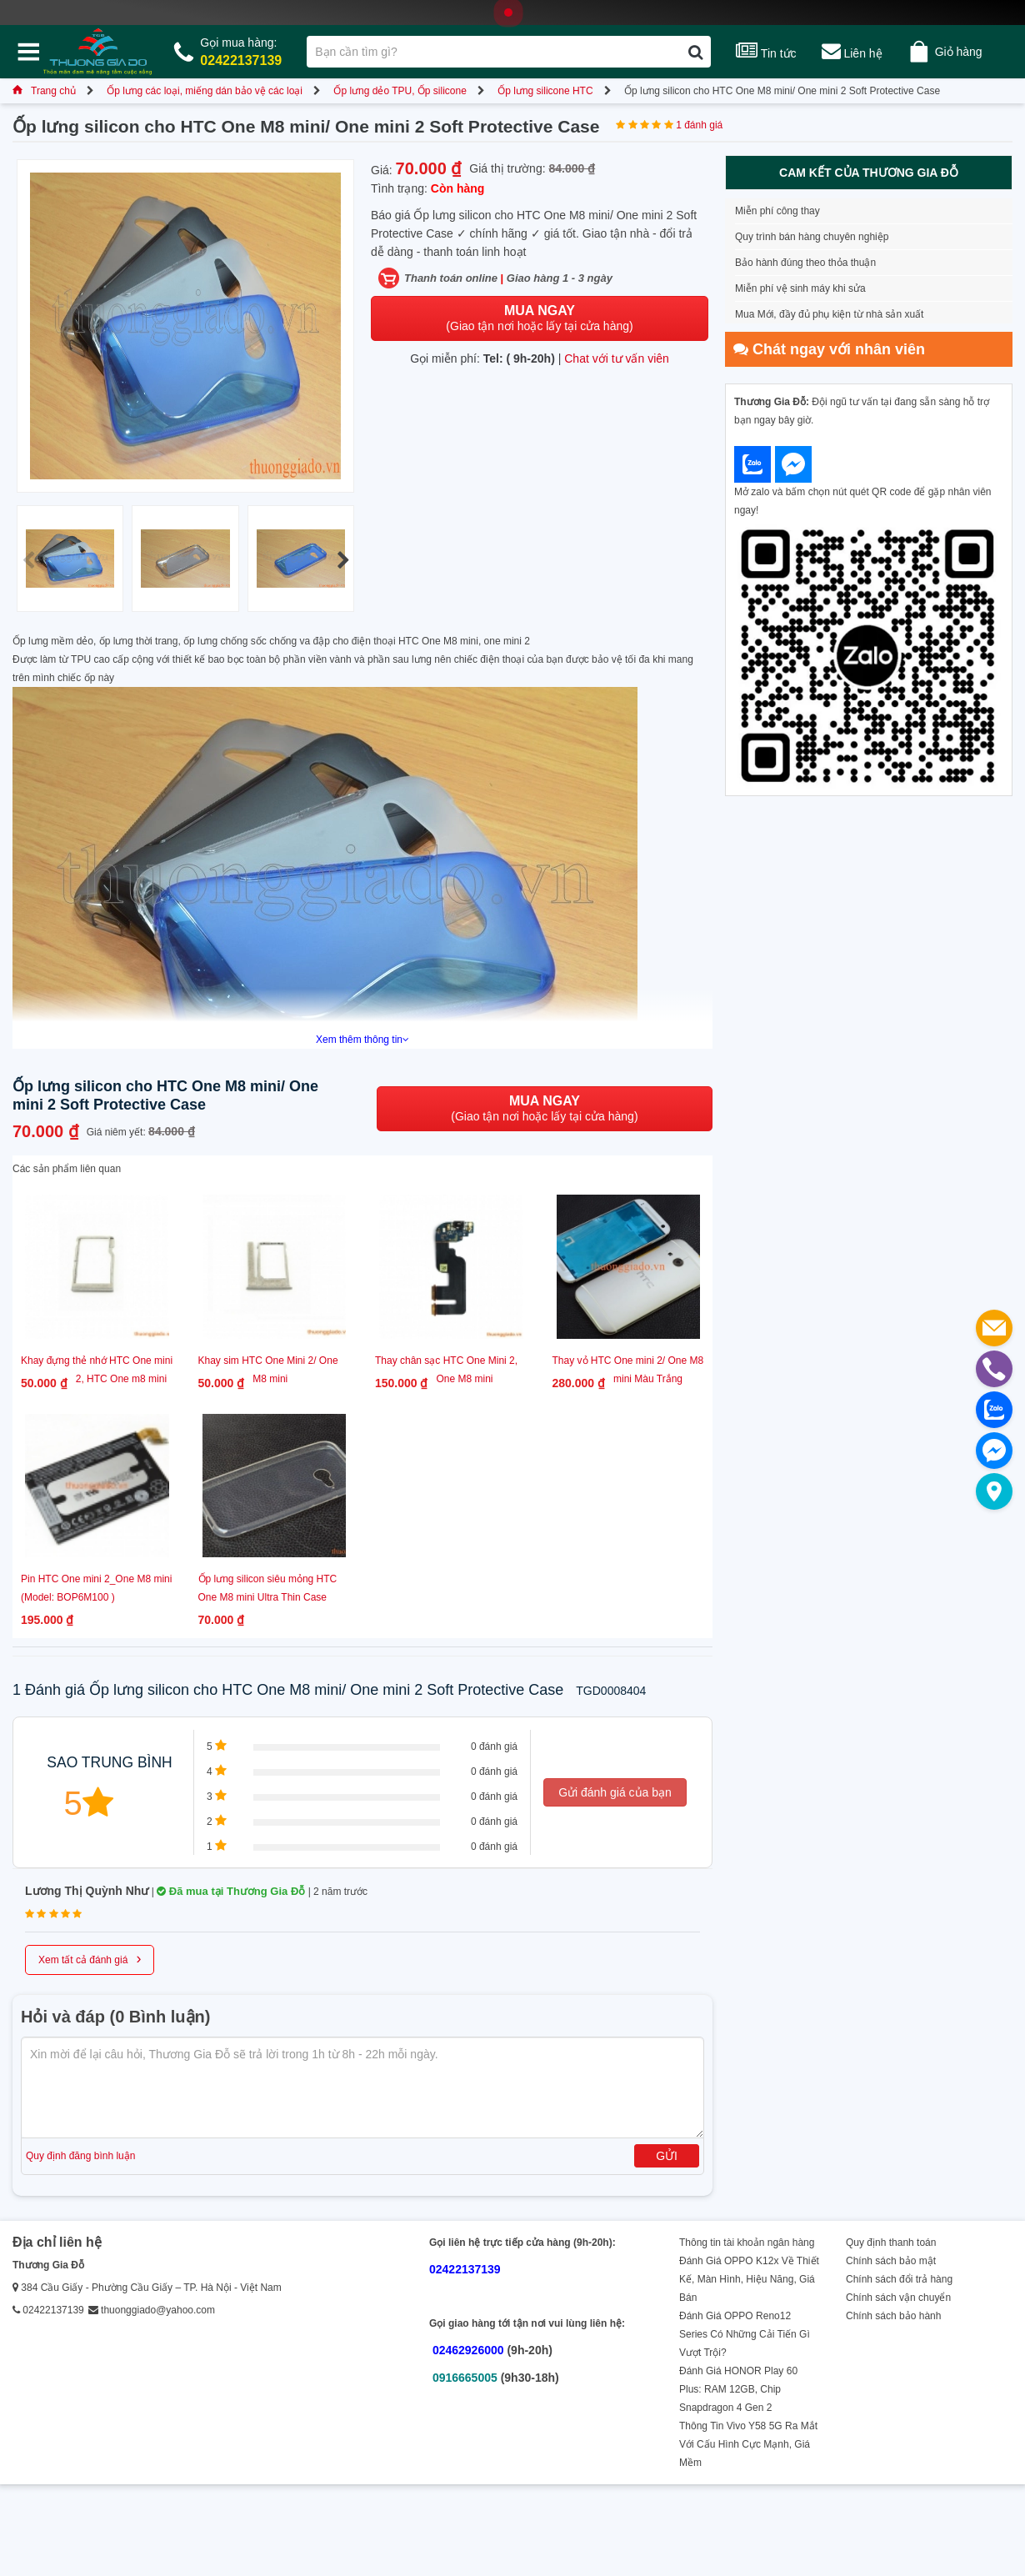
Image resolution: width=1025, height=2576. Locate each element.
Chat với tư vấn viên (616, 358)
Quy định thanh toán (891, 2242)
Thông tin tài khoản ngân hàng (746, 2242)
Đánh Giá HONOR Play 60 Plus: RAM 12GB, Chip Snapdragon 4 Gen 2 (738, 2389)
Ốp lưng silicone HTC (545, 91)
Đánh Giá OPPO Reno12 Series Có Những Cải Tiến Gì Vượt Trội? (744, 2334)
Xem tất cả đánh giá (89, 1958)
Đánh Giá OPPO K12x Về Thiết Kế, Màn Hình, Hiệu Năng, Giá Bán (749, 2279)
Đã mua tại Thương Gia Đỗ (231, 1891)
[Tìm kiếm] (695, 52)
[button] (343, 560)
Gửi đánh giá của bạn (615, 1792)
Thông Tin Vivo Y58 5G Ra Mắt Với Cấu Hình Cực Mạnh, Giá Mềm (748, 2444)
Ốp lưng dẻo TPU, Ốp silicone (400, 91)
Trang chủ (44, 91)
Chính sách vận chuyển (898, 2297)
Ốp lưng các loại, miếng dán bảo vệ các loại (204, 91)
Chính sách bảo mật (891, 2261)
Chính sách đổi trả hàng (899, 2279)
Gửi (667, 2156)
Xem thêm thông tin (362, 1039)
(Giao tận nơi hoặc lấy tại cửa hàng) (539, 318)
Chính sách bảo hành (893, 2316)
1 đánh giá (699, 125)
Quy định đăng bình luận (80, 2156)
